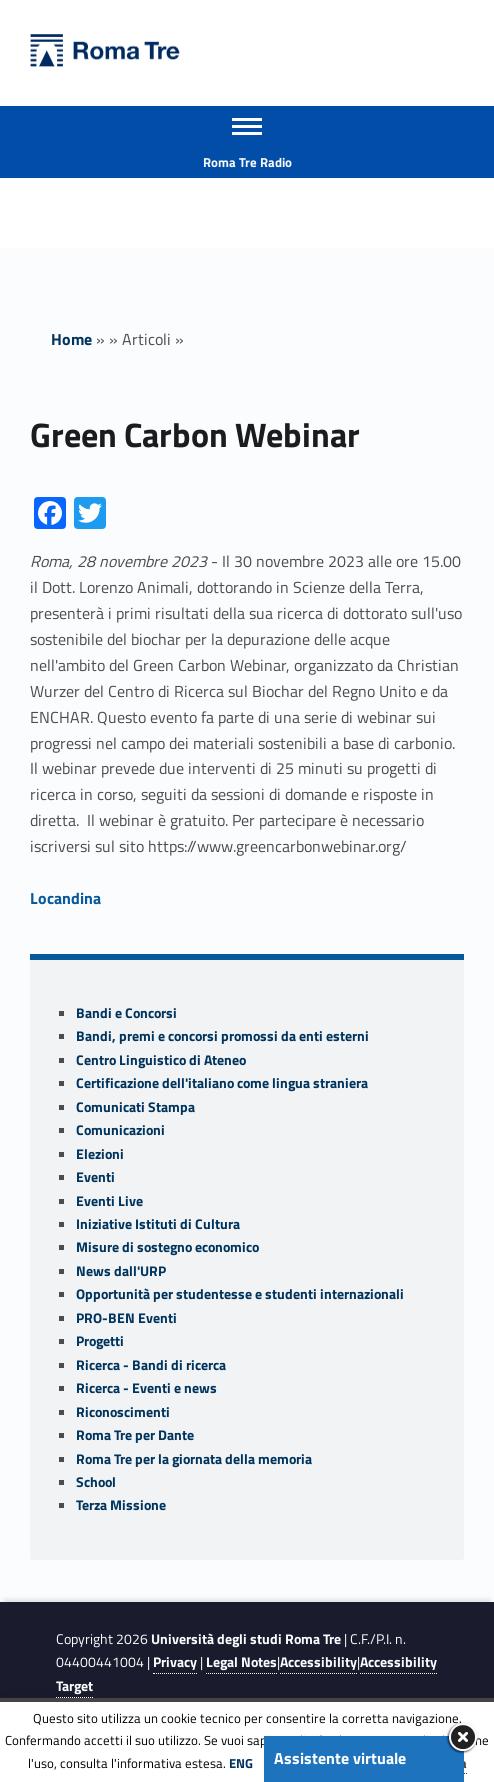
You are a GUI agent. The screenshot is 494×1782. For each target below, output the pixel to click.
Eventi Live (109, 1201)
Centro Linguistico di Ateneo (161, 1060)
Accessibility (318, 1662)
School (96, 1482)
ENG (241, 1763)
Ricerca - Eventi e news (146, 1388)
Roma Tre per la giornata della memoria (194, 1459)
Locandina (65, 898)
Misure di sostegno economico (167, 1247)
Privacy (175, 1662)
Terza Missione (121, 1505)
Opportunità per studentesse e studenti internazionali (240, 1294)
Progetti (100, 1341)
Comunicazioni (120, 1130)
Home (71, 339)
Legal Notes (241, 1662)
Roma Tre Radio (247, 162)
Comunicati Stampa (135, 1107)
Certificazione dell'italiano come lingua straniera (222, 1083)
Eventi (95, 1177)
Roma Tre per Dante (135, 1435)
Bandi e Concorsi (126, 1013)
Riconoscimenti (123, 1412)
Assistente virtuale (340, 1758)
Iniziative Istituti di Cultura (158, 1224)
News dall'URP (121, 1271)
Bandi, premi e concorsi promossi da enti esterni (222, 1036)
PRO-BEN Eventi (126, 1318)
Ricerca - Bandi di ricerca (151, 1365)
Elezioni (100, 1154)
